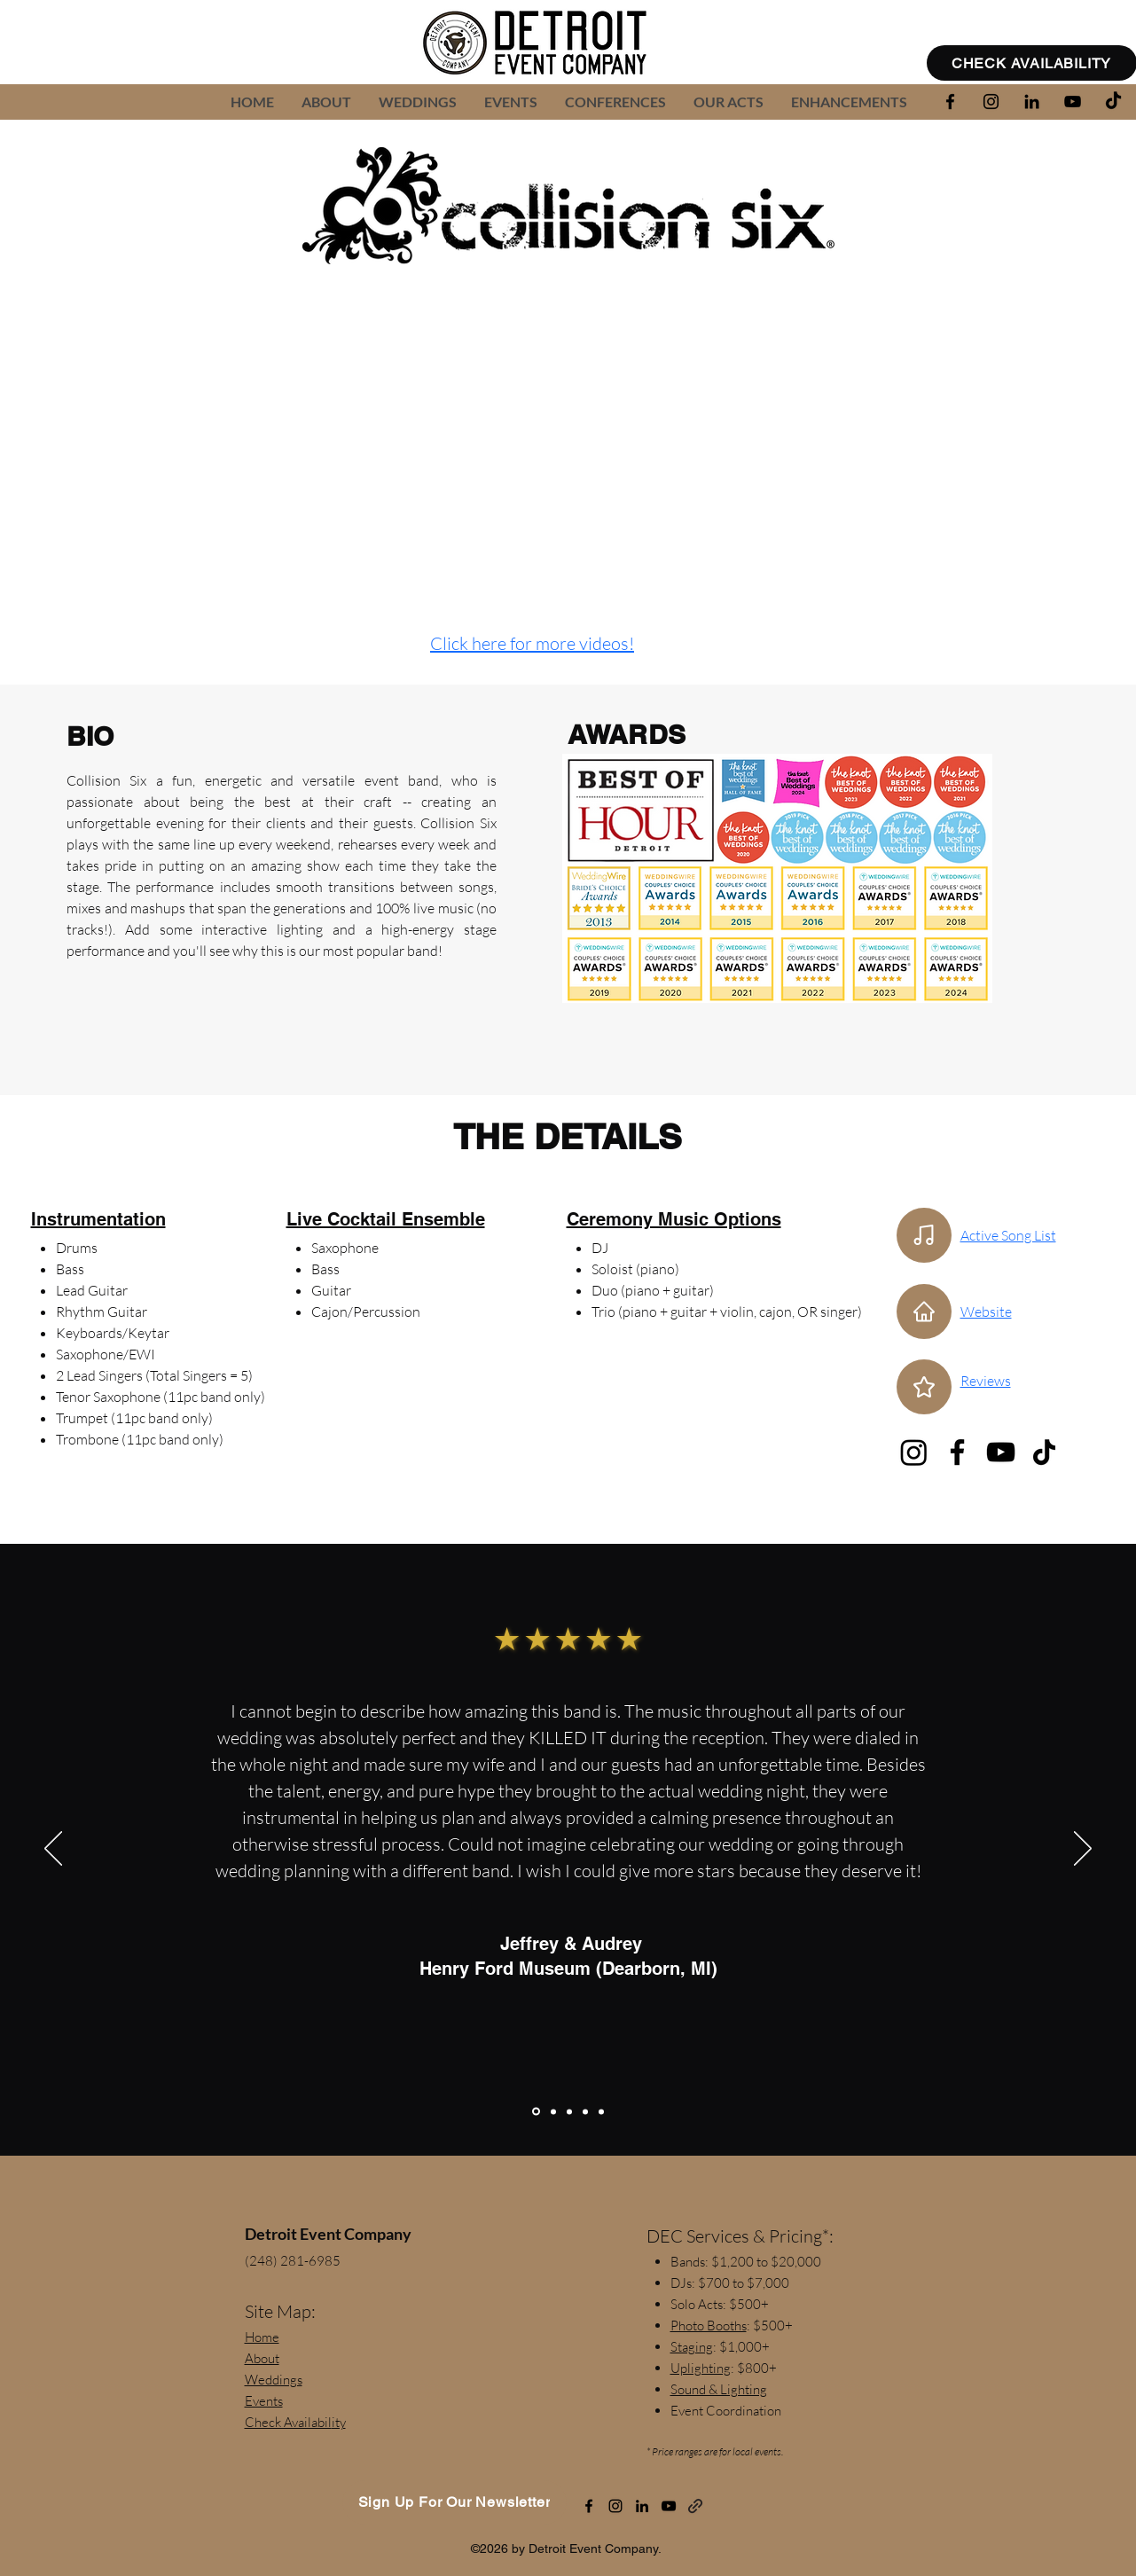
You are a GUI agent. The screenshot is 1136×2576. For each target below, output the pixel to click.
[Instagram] (914, 1452)
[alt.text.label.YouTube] (1072, 101)
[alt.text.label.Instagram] (991, 101)
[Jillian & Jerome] (601, 2111)
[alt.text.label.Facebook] (950, 101)
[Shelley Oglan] (569, 2111)
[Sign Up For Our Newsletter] (454, 2502)
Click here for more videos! (532, 643)
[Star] (924, 1386)
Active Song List (1008, 1235)
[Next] (1083, 1849)
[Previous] (53, 1849)
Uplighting (700, 2368)
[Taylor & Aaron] (553, 2111)
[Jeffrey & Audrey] (536, 2112)
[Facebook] (957, 1452)
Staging (691, 2346)
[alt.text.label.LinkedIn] (1032, 101)
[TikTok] (1113, 101)
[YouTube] (1000, 1452)
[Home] (924, 1311)
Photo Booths (708, 2325)
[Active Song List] (924, 1235)
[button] (728, 102)
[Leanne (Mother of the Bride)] (585, 2111)
